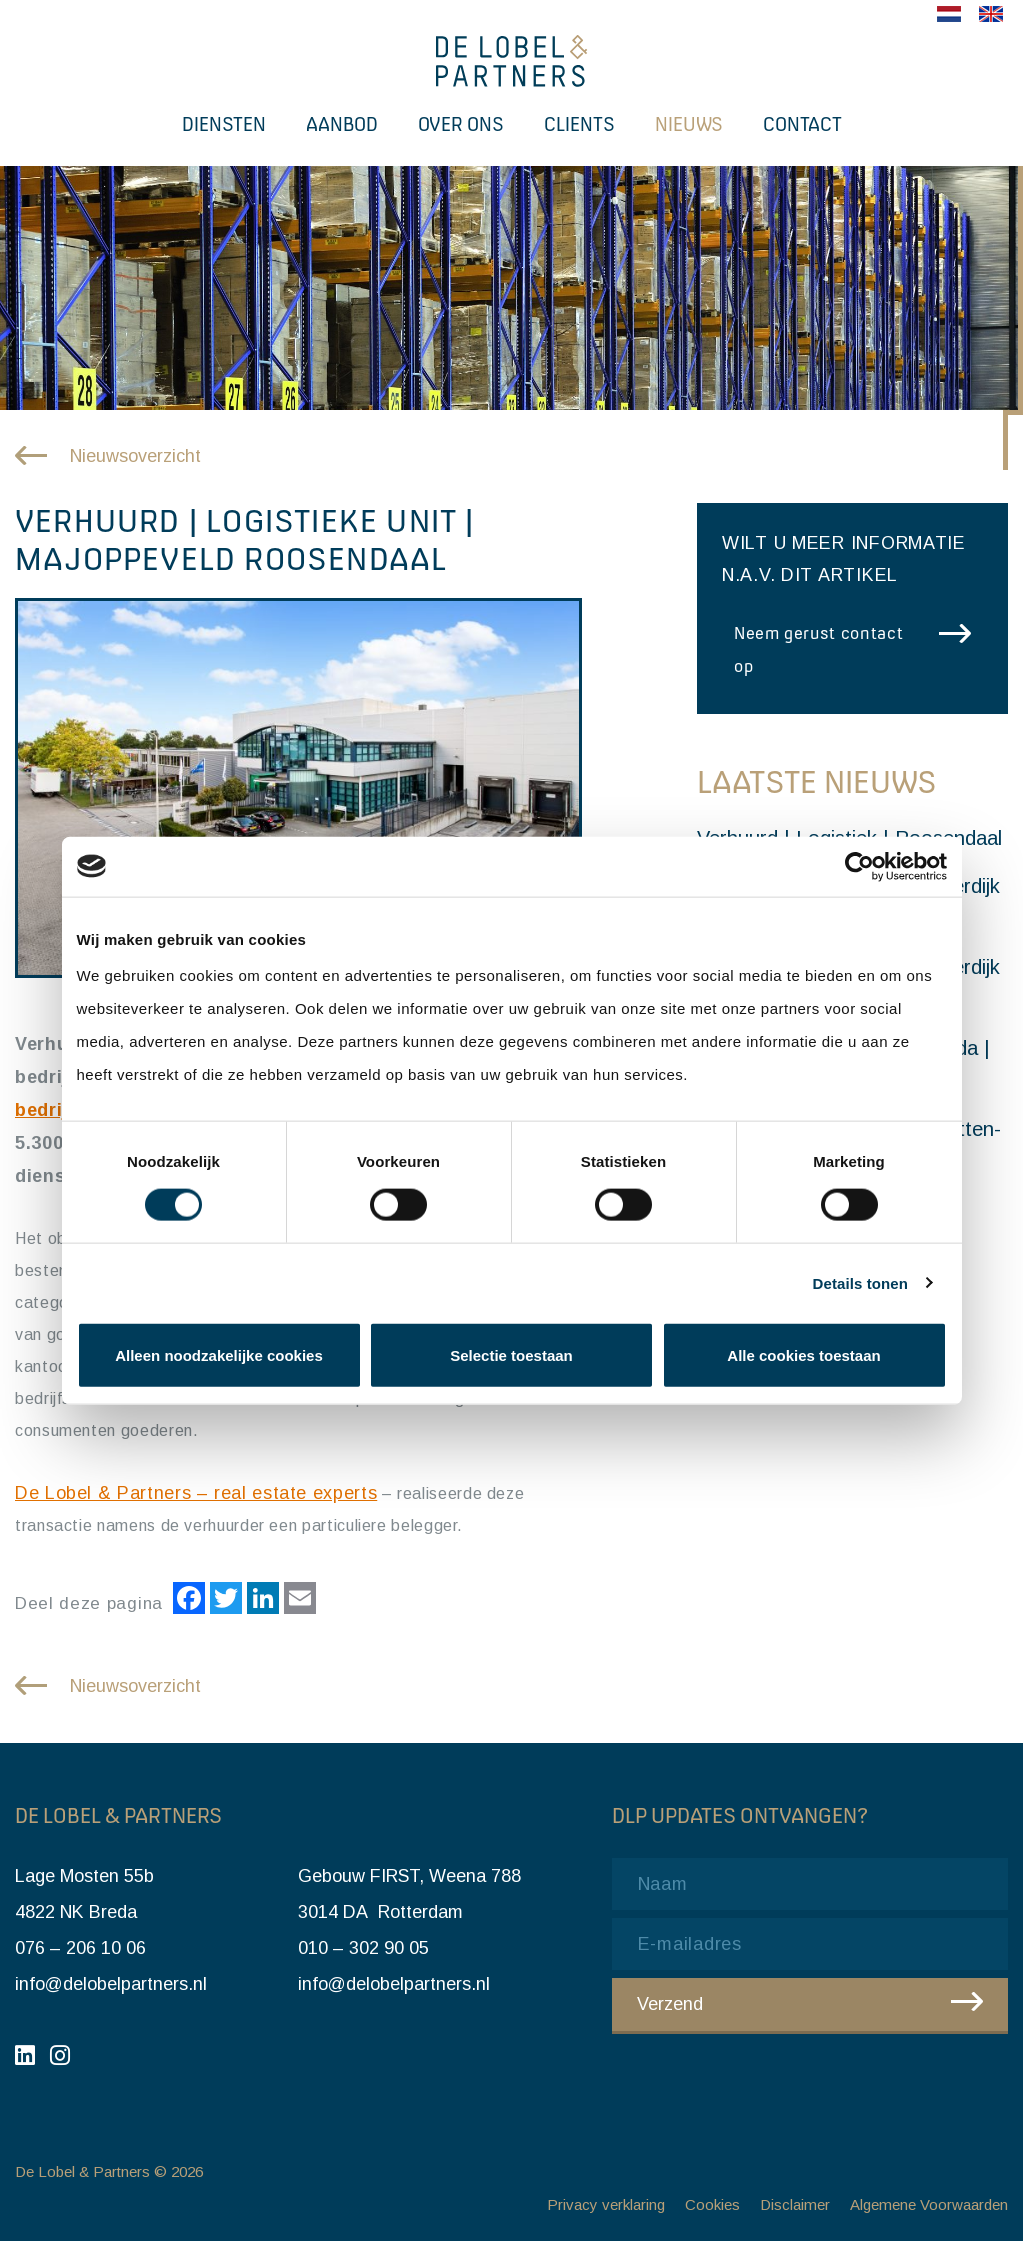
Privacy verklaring (606, 2204)
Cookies (712, 2204)
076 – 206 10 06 (80, 1948)
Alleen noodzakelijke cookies (219, 1355)
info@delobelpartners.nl (111, 1984)
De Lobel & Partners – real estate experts (196, 1493)
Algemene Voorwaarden (929, 2204)
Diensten (224, 124)
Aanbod (342, 124)
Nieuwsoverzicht (135, 456)
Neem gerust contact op (818, 649)
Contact (802, 124)
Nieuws (689, 124)
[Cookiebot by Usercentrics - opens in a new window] (859, 866)
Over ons (461, 124)
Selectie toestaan (511, 1355)
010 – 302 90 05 (363, 1948)
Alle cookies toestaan (803, 1355)
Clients (579, 124)
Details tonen (860, 1282)
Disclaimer (795, 2204)
